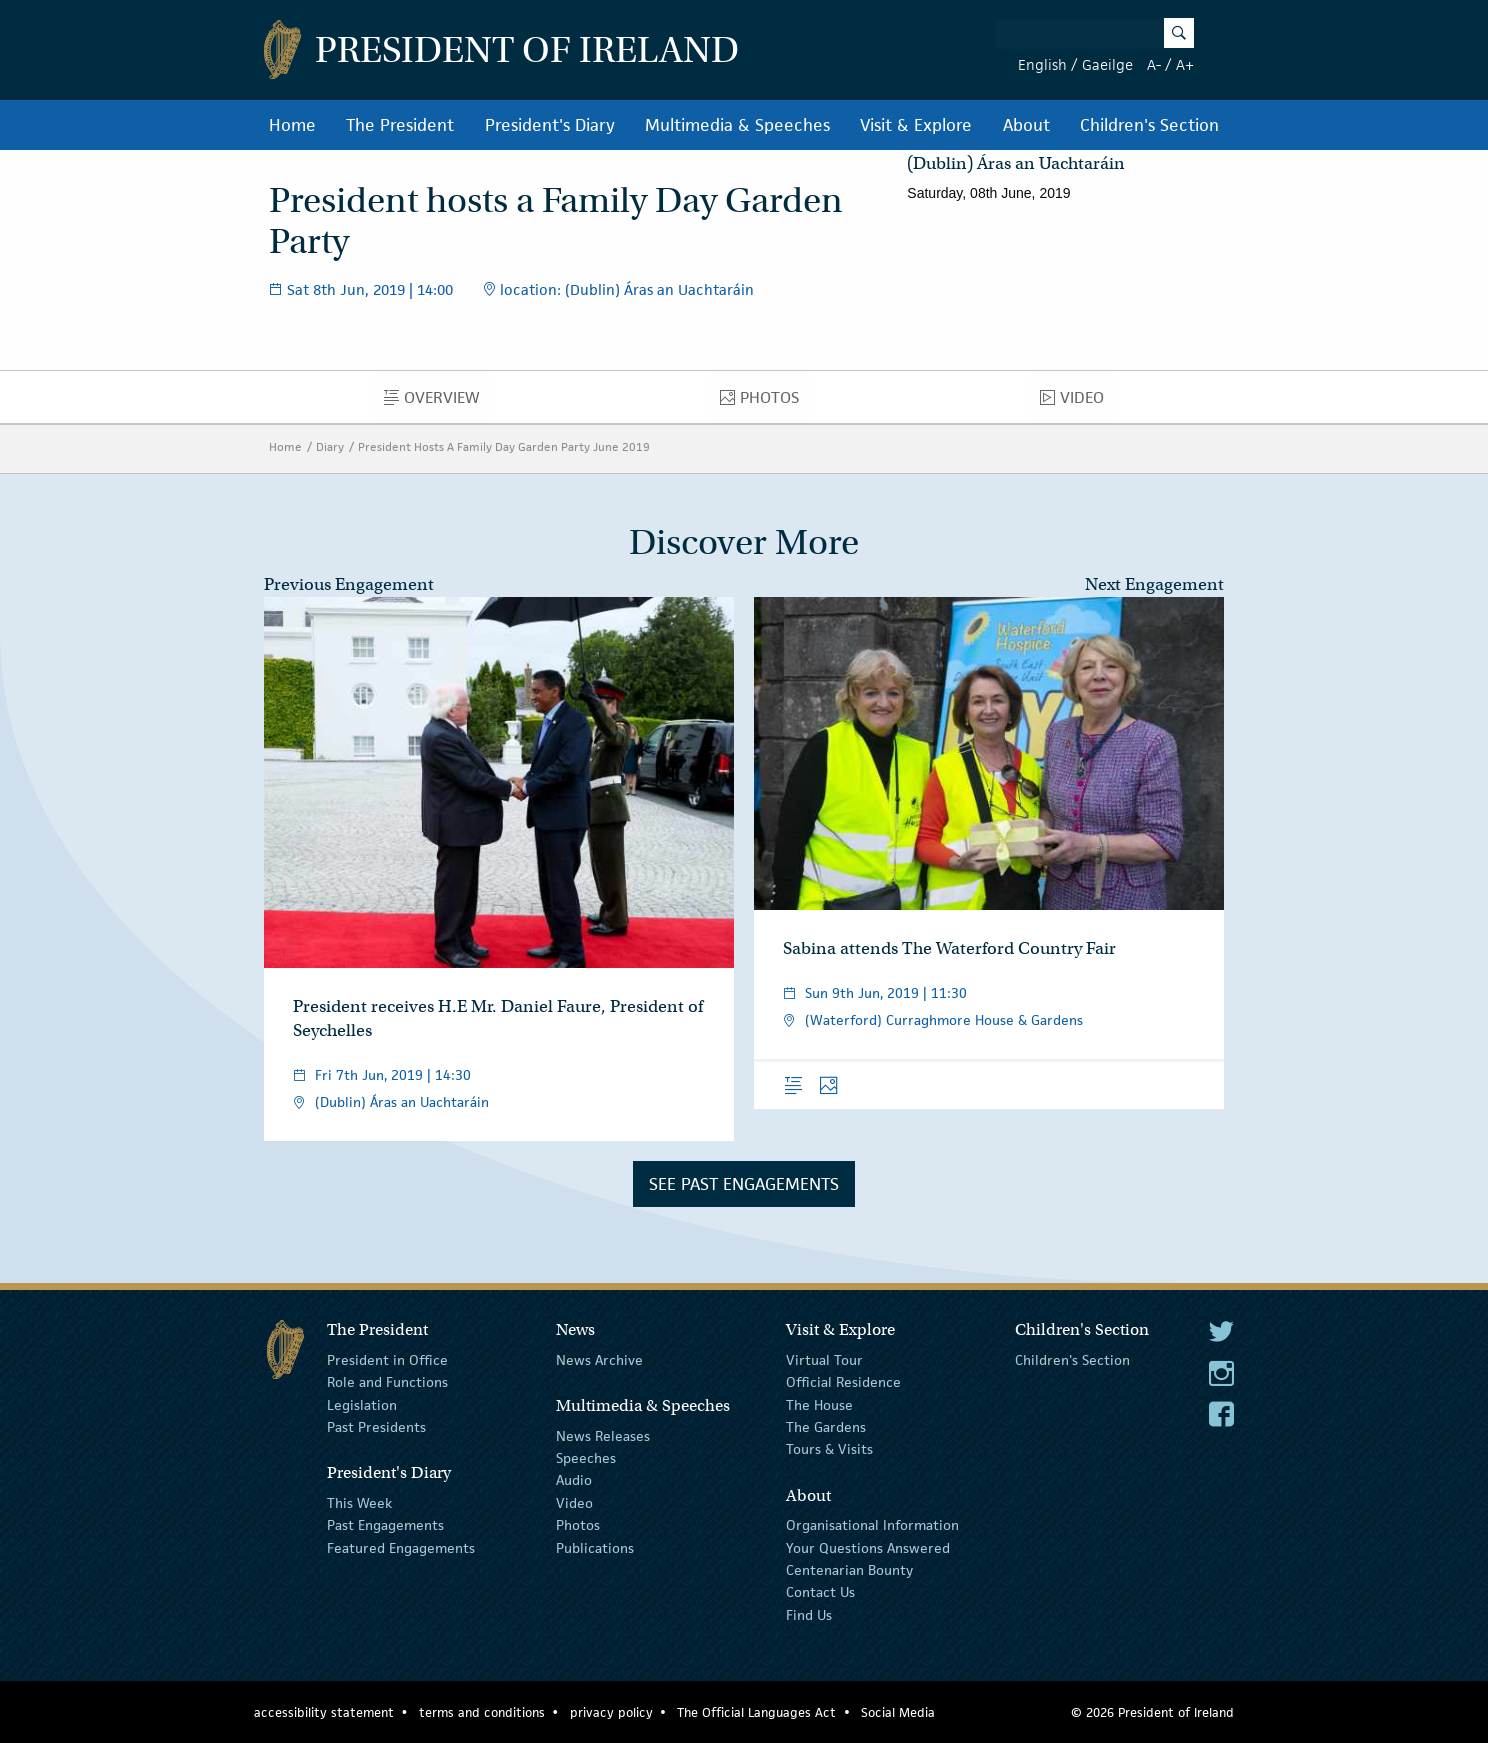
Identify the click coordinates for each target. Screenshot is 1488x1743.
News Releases (603, 1435)
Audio (574, 1480)
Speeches (586, 1458)
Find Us (809, 1615)
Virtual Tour (824, 1360)
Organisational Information (872, 1525)
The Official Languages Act (756, 1712)
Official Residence (843, 1382)
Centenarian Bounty (849, 1570)
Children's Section (1149, 125)
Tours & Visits (829, 1449)
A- (1154, 64)
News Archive (599, 1360)
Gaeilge (1107, 64)
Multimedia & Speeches (737, 125)
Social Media (898, 1712)
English (1042, 64)
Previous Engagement (349, 584)
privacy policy (611, 1712)
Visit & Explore (916, 125)
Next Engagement (1154, 584)
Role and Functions (387, 1382)
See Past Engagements (744, 1184)
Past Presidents (376, 1427)
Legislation (362, 1404)
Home (292, 125)
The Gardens (826, 1427)
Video (1077, 402)
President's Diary (550, 125)
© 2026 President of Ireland (1152, 1712)
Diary (330, 446)
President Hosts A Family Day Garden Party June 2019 (504, 446)
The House (819, 1404)
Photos (765, 402)
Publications (595, 1547)
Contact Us (820, 1592)
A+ (1185, 64)
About (1026, 125)
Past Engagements (385, 1525)
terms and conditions (482, 1712)
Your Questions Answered (868, 1547)
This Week (359, 1503)
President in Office (387, 1360)
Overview (437, 402)
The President (400, 125)
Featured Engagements (401, 1547)
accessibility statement (324, 1712)
